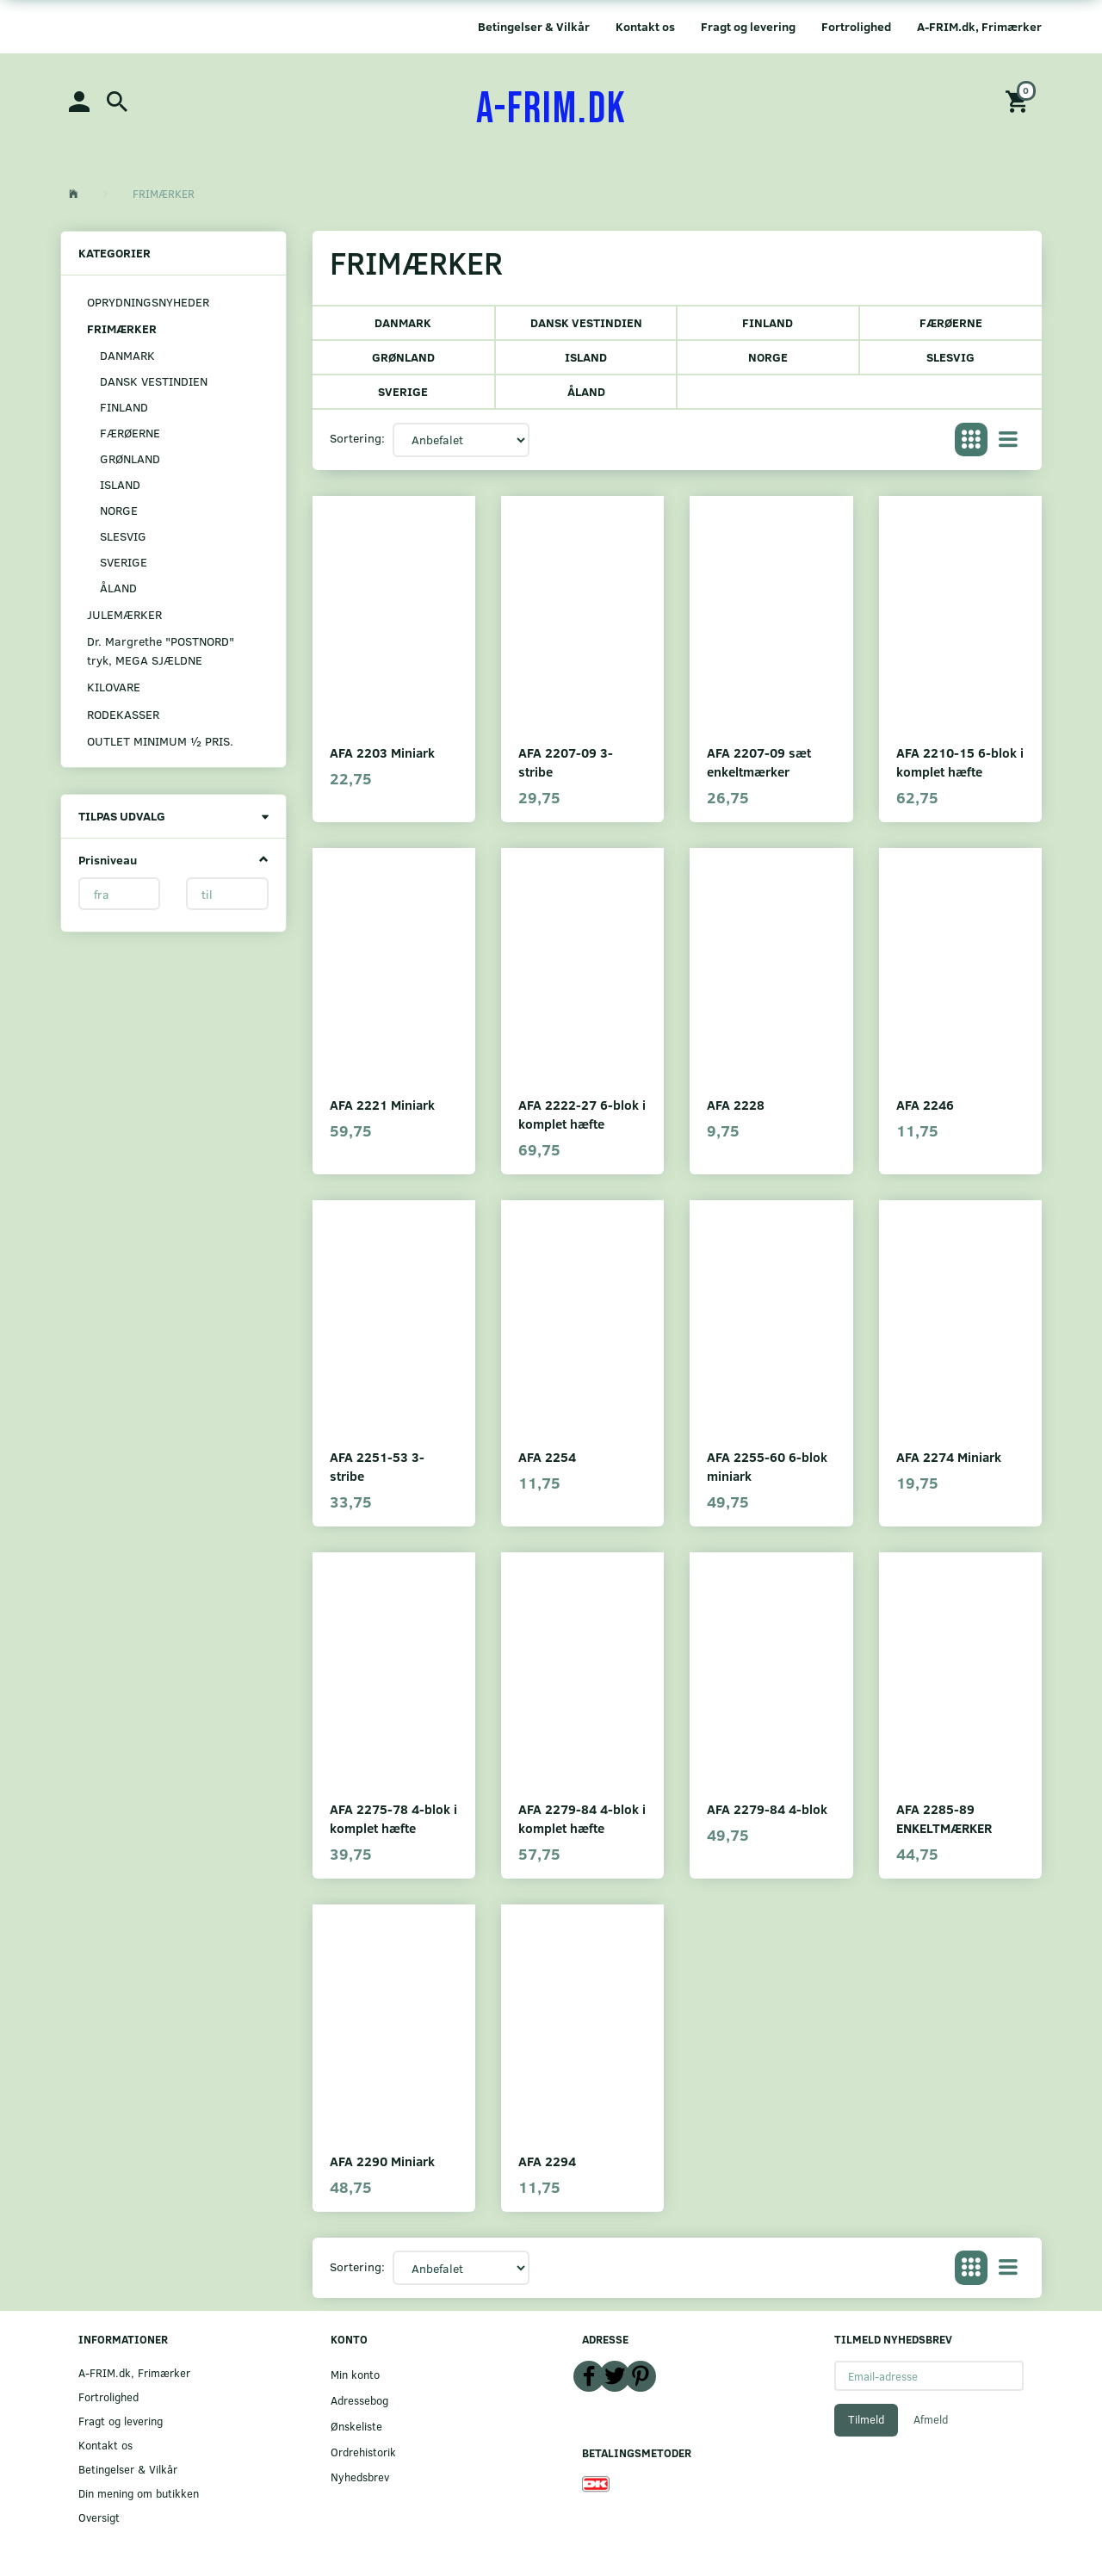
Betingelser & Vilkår (534, 26)
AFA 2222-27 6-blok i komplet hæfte (582, 1113)
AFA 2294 (547, 2161)
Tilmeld (866, 2419)
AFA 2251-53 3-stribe (377, 1465)
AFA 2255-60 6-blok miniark (767, 1465)
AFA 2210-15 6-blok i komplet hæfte (960, 761)
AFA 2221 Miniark (382, 1104)
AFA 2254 (547, 1456)
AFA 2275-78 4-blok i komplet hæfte (393, 1817)
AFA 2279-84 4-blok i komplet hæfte (582, 1817)
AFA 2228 (736, 1104)
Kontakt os (645, 26)
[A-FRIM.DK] (551, 109)
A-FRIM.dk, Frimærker (979, 26)
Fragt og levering (748, 26)
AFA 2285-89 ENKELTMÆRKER (944, 1817)
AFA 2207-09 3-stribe (565, 761)
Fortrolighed (856, 26)
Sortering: (357, 438)
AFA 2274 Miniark (948, 1456)
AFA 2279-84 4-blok (767, 1808)
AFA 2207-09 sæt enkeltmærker (759, 761)
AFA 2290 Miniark (382, 2161)
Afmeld (930, 2419)
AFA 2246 (925, 1104)
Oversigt (99, 2517)
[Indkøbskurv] (1019, 100)
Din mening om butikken (138, 2493)
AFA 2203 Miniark (382, 752)
